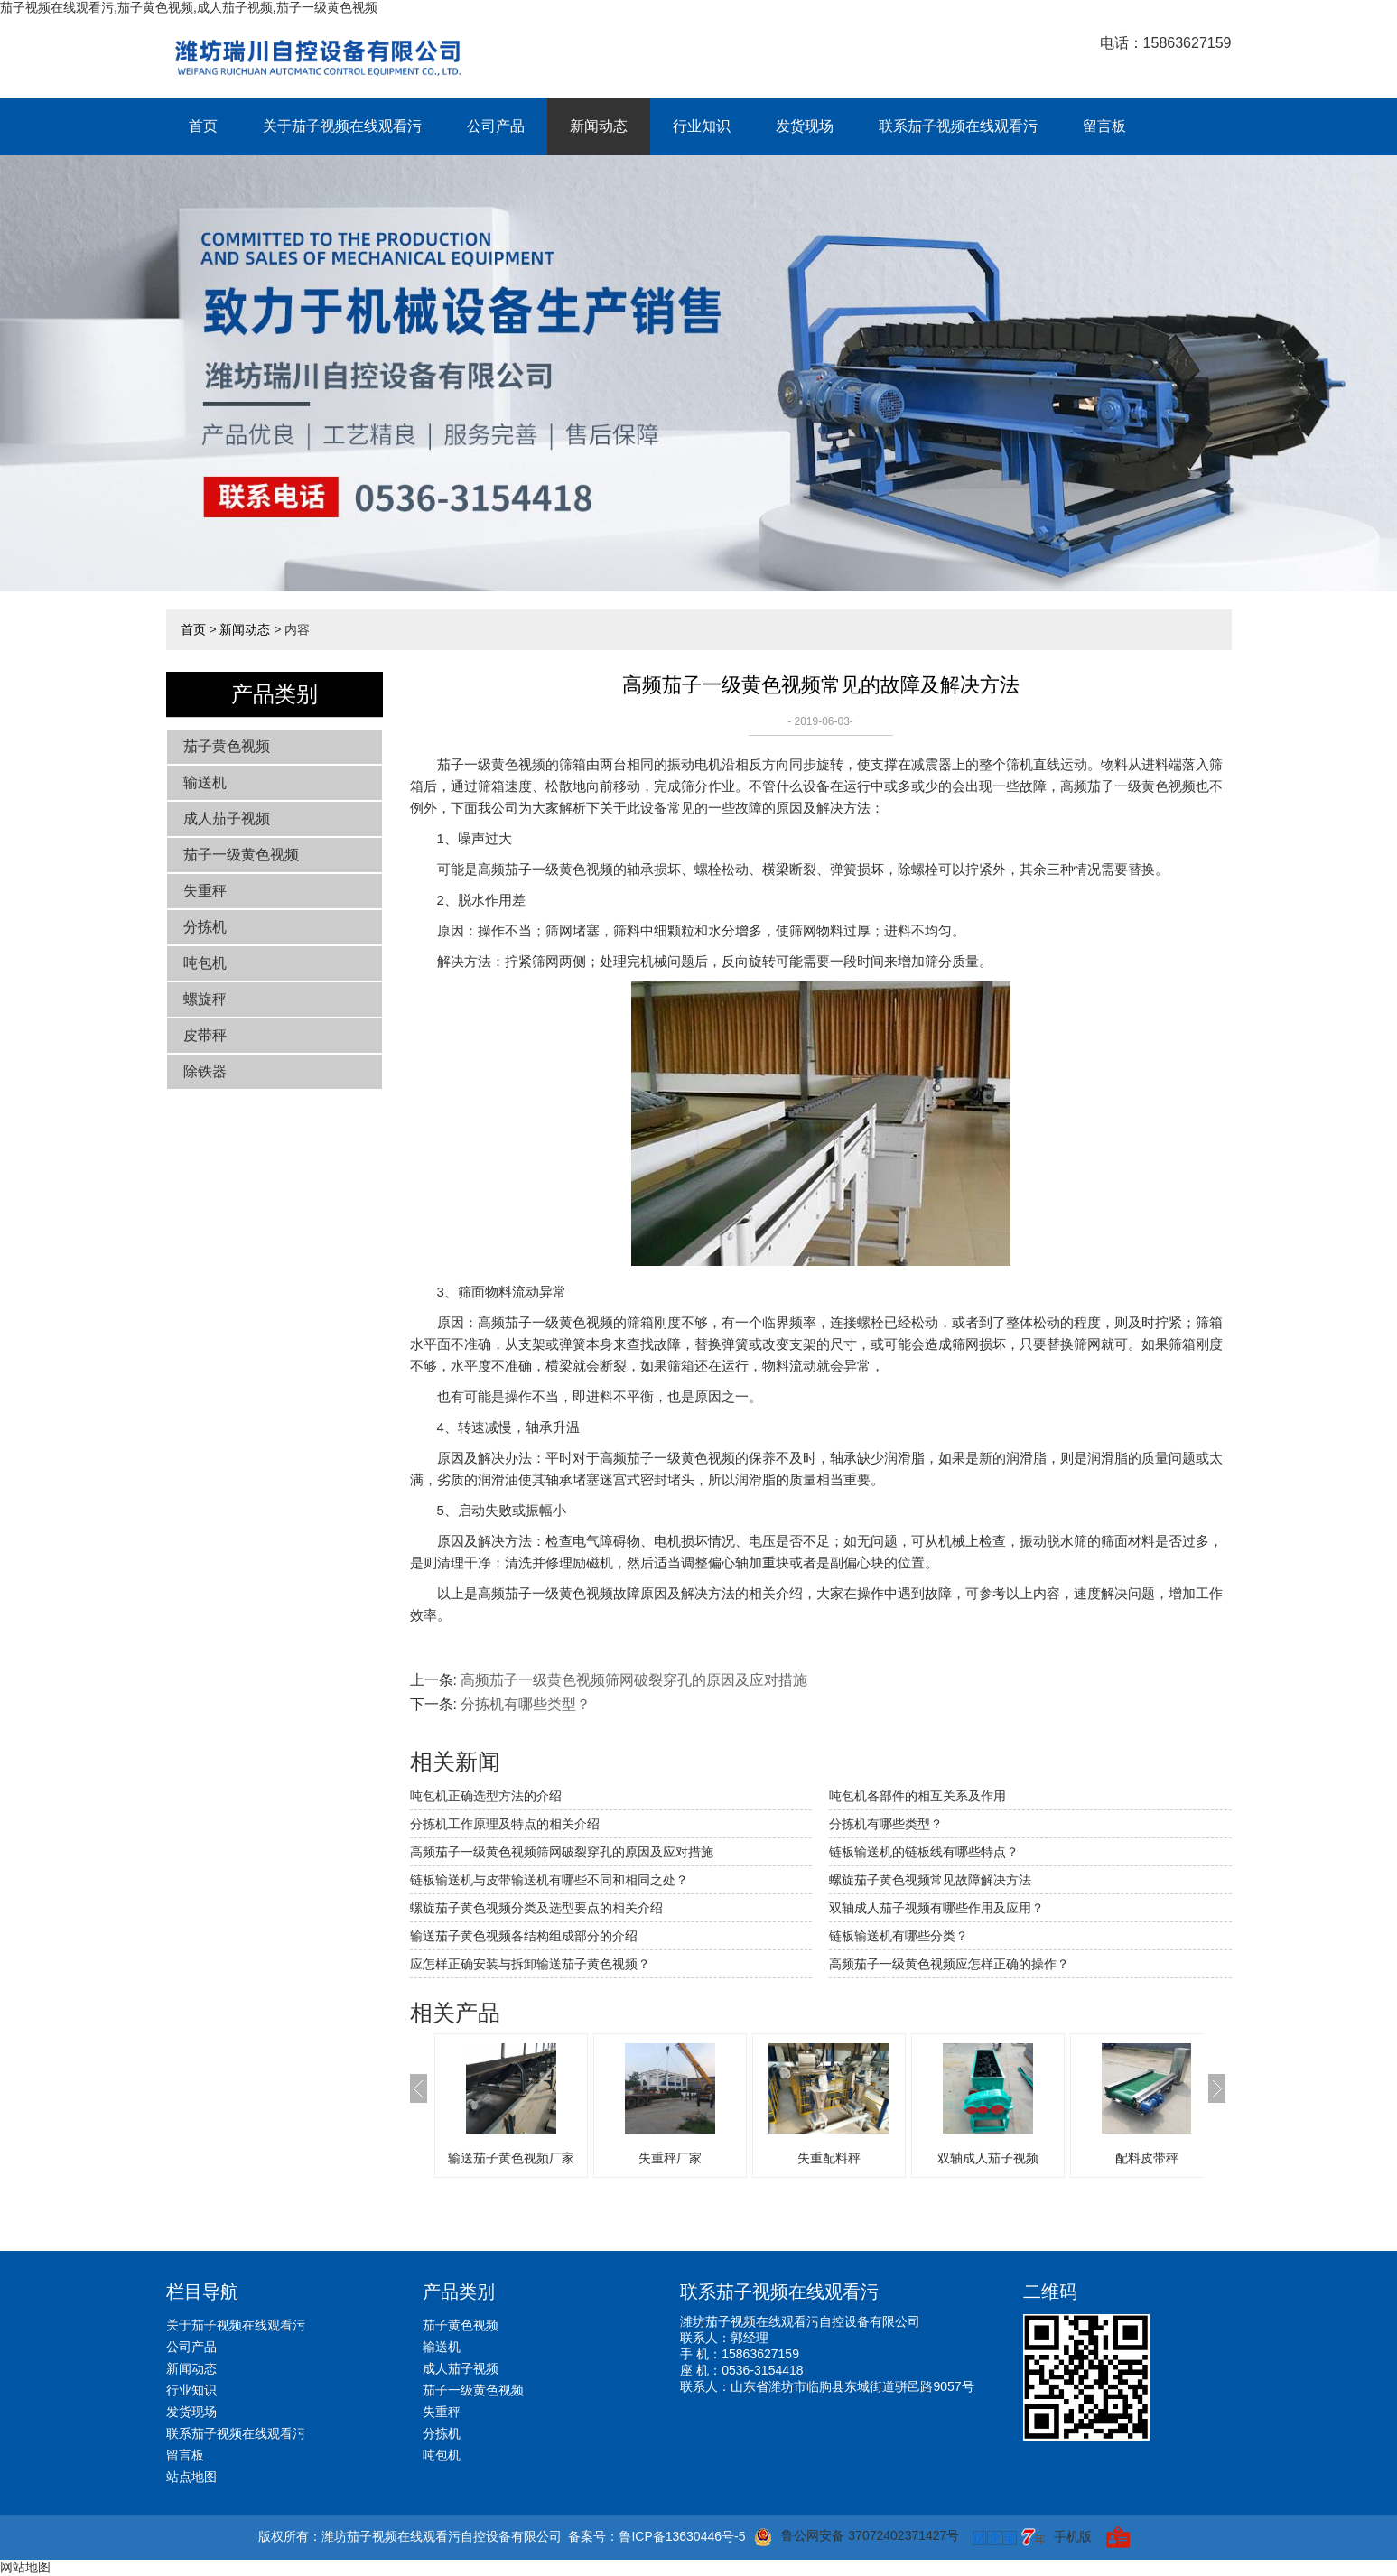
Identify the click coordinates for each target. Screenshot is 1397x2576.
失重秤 (205, 890)
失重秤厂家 (670, 2158)
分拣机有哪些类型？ (526, 1704)
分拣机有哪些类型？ (886, 1824)
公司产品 (496, 126)
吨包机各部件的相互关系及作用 (917, 1796)
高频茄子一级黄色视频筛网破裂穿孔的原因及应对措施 (634, 1680)
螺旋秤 (205, 999)
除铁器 (205, 1071)
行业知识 (702, 126)
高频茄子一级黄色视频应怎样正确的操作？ (949, 1964)
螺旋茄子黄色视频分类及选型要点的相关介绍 (536, 1908)
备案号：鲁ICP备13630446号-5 (656, 2536)
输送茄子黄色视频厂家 (511, 2158)
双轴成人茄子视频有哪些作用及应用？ (936, 1908)
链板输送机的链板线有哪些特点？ (924, 1852)
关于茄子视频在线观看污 (342, 126)
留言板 (1104, 126)
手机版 (1073, 2536)
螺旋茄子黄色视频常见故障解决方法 (930, 1880)
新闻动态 (599, 126)
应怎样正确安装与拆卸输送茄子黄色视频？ (530, 1964)
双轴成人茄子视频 (987, 2158)
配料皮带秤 (1146, 2158)
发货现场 (805, 126)
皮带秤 (205, 1035)
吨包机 (205, 963)
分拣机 (205, 927)
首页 (203, 126)
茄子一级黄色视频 (241, 854)
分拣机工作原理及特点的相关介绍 (505, 1824)
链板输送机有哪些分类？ (898, 1936)
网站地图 (25, 2567)
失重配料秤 (829, 2158)
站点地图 (191, 2476)
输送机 (205, 782)
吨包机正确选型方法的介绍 (486, 1796)
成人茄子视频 (226, 818)
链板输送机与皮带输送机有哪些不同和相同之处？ (549, 1880)
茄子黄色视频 (226, 746)
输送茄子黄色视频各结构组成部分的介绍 (524, 1936)
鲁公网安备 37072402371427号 (856, 2537)
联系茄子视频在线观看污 (958, 126)
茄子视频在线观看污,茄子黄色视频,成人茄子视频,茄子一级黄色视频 (188, 7)
